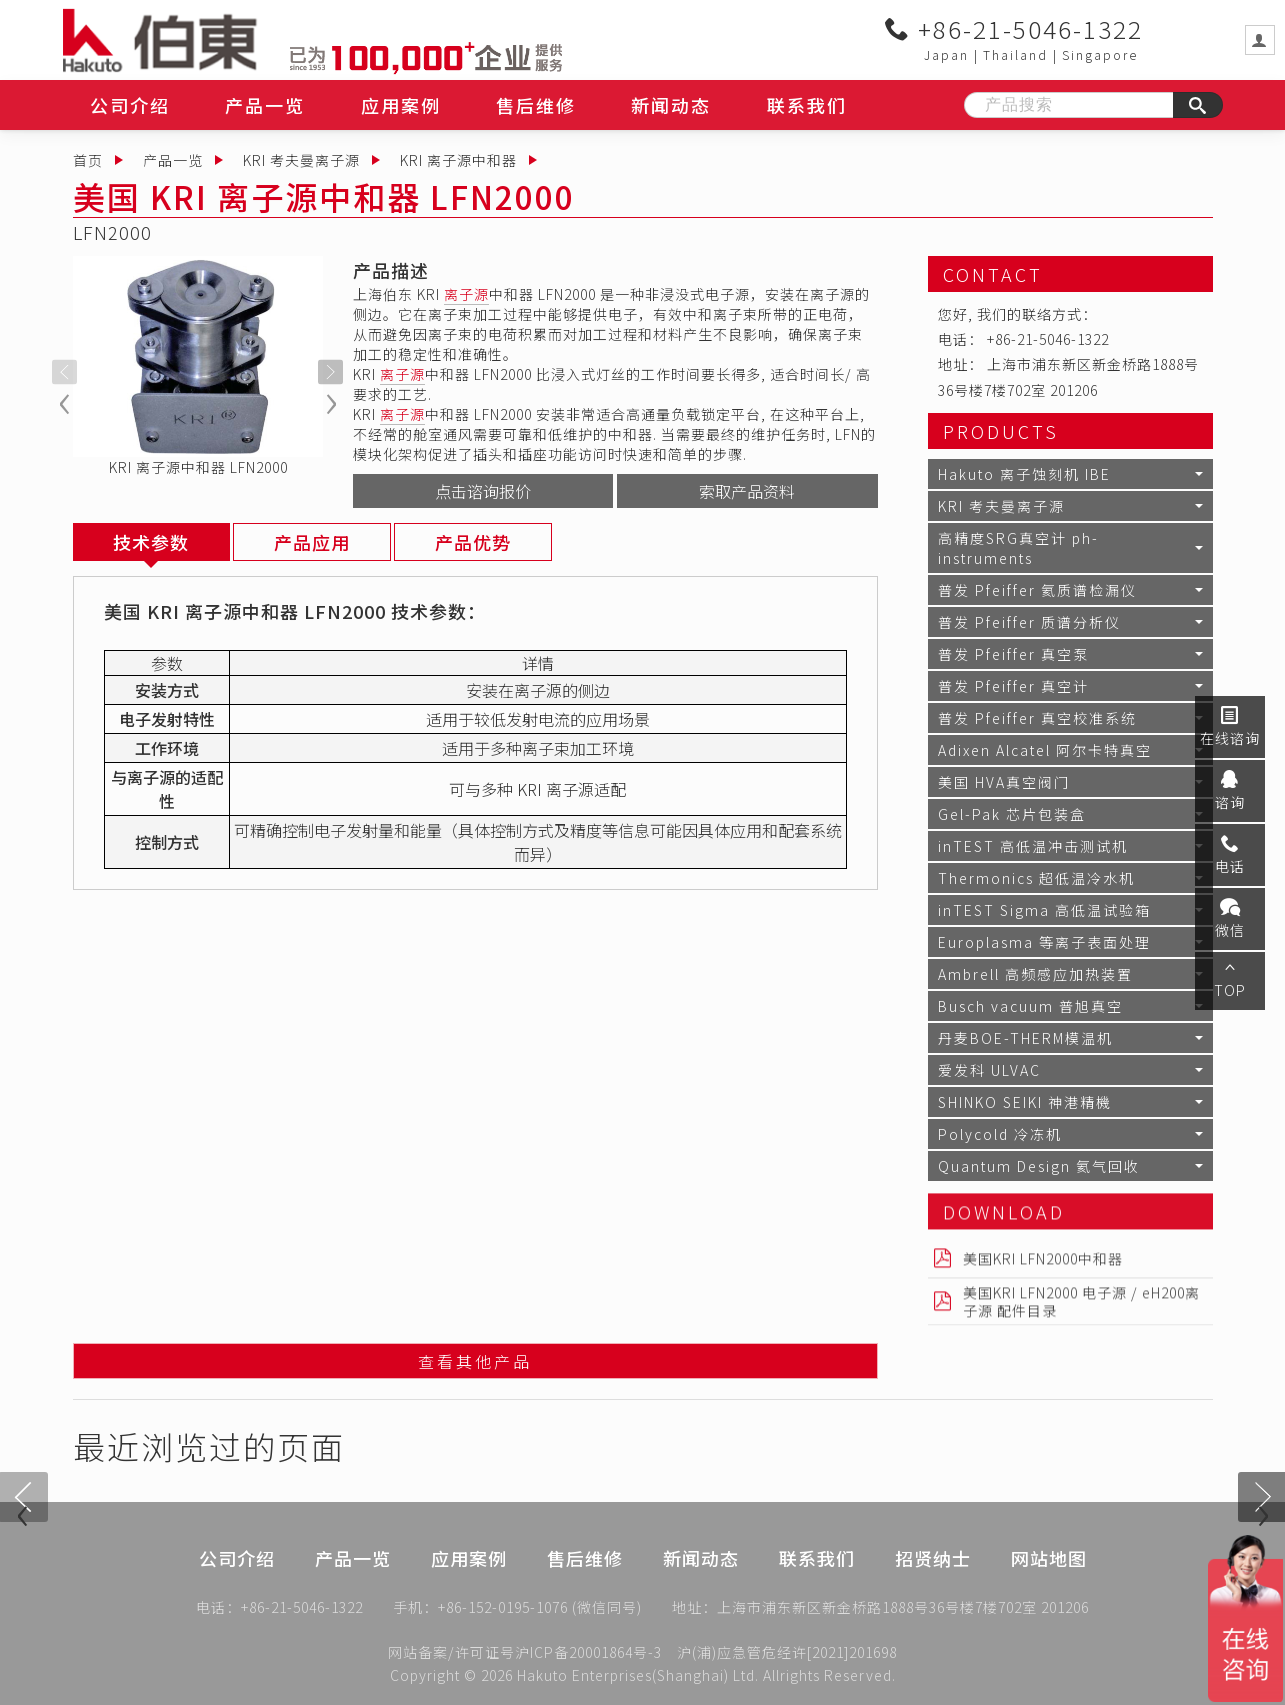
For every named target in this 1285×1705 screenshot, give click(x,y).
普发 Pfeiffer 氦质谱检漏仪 (1037, 590)
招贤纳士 (933, 1590)
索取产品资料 (747, 491)
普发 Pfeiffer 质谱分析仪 (1029, 622)
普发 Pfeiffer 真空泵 (1013, 654)
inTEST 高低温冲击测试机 (1033, 846)
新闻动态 (671, 105)
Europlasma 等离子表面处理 (1044, 942)
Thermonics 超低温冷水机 (1036, 878)
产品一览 (265, 105)
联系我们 (807, 105)
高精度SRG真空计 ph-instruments (1018, 548)
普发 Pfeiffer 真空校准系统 (1037, 718)
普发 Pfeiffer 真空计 (1013, 686)
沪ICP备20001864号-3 (588, 1652)
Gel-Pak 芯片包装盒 (1012, 814)
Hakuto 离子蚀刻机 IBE (1024, 474)
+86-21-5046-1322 (1014, 29)
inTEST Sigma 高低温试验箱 (1044, 910)
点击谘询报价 (483, 491)
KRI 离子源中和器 (458, 160)
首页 (88, 160)
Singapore (1100, 54)
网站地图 (1049, 1590)
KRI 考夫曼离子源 (301, 160)
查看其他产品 (475, 1366)
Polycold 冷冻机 (1000, 1134)
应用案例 (401, 105)
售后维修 (536, 105)
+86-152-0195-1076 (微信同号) (540, 1612)
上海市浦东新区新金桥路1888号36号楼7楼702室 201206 (903, 1612)
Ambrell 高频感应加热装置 (1035, 974)
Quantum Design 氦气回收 (1039, 1166)
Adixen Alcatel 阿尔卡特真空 (1045, 750)
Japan (946, 54)
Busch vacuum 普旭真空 (1030, 1006)
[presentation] (64, 371)
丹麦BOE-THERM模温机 (1025, 1038)
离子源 (466, 294)
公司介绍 (130, 105)
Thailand (1015, 54)
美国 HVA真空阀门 (1004, 782)
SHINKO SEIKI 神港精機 (1025, 1102)
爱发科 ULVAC (989, 1070)
